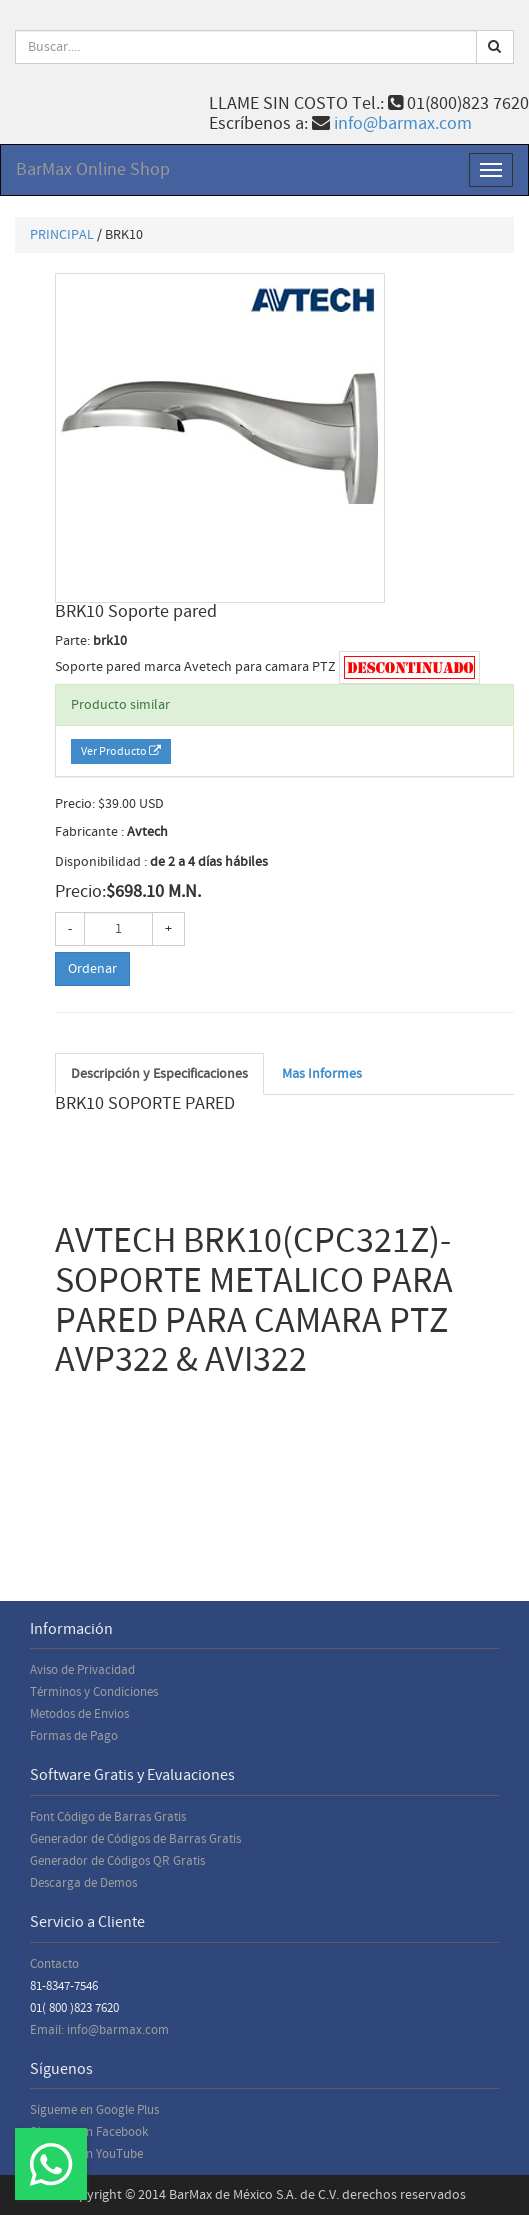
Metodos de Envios (79, 1714)
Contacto (54, 1964)
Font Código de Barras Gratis (108, 1817)
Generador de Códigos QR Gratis (117, 1861)
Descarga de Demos (83, 1883)
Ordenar (92, 969)
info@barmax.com (403, 123)
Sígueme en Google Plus (94, 2110)
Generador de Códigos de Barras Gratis (135, 1839)
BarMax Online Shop (93, 169)
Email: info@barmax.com (99, 2030)
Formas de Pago (74, 1736)
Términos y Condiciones (94, 1692)
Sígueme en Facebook (89, 2132)
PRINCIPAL (62, 235)
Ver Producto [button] (121, 751)
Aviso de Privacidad (82, 1670)
